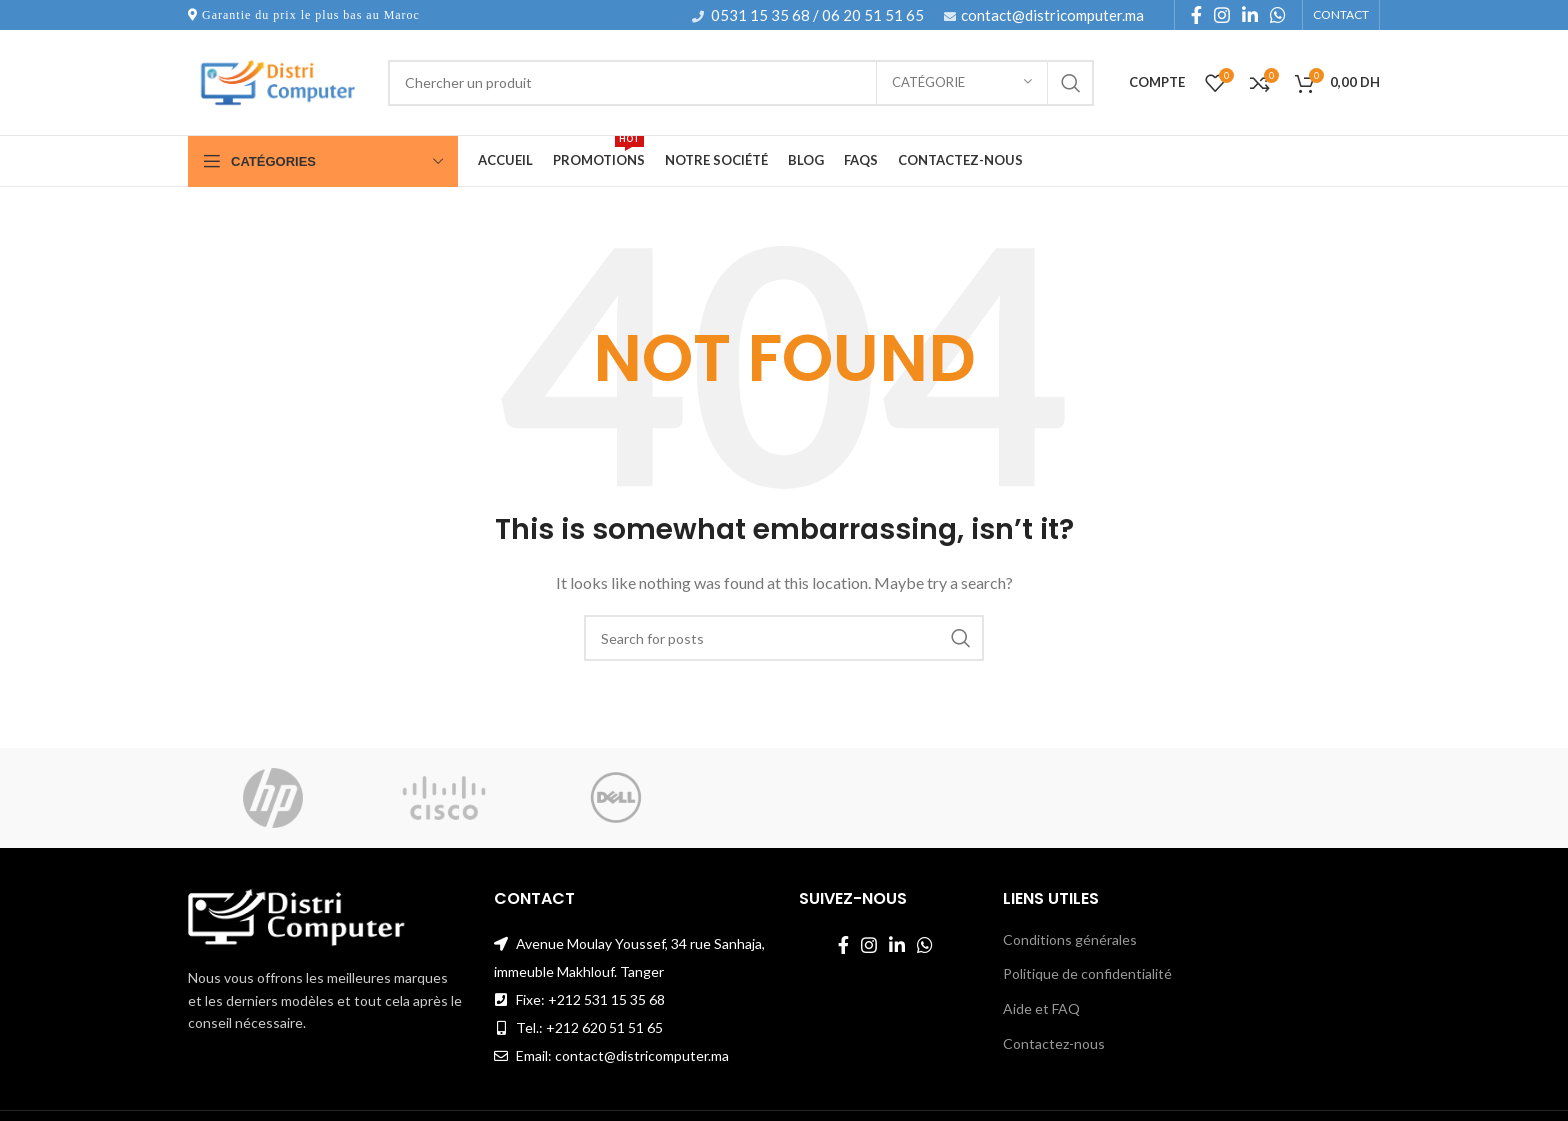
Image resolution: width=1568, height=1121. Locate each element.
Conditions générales (1070, 939)
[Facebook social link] (1196, 15)
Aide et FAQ (1041, 1008)
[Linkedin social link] (1250, 15)
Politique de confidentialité (1087, 973)
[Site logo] (278, 80)
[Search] (741, 83)
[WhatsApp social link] (1278, 15)
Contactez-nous (1054, 1043)
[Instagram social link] (1222, 15)
